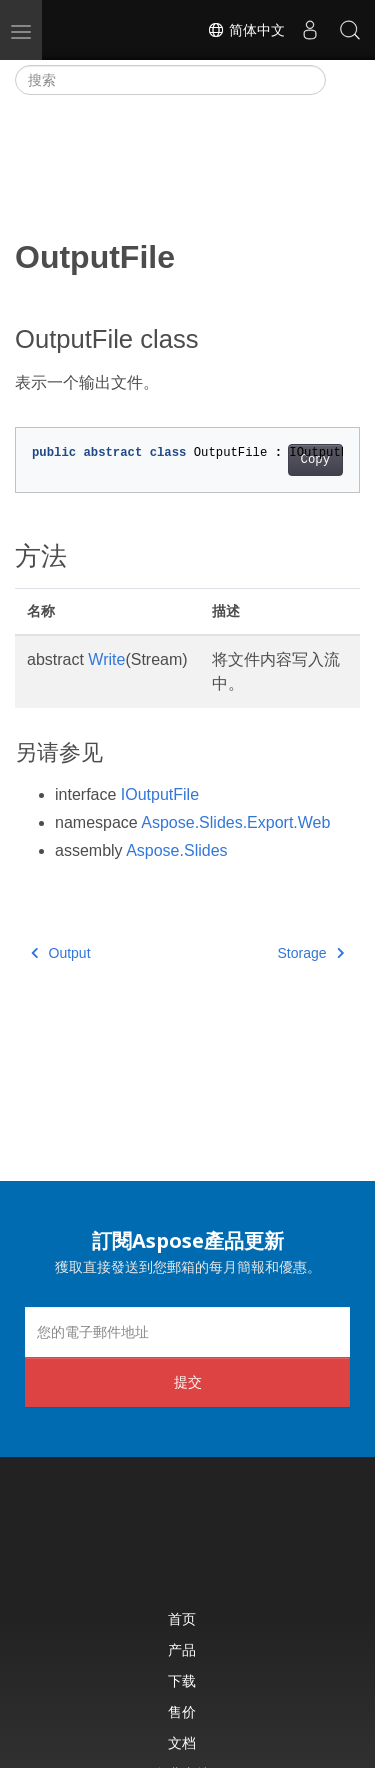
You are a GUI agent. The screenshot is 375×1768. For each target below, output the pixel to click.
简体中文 (246, 30)
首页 (182, 1618)
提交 (188, 1381)
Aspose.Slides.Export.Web (235, 822)
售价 (182, 1711)
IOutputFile (160, 794)
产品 (182, 1649)
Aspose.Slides (176, 850)
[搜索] (170, 80)
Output (61, 953)
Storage (310, 953)
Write (106, 659)
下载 (182, 1680)
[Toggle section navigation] (343, 80)
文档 (182, 1742)
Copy (315, 460)
